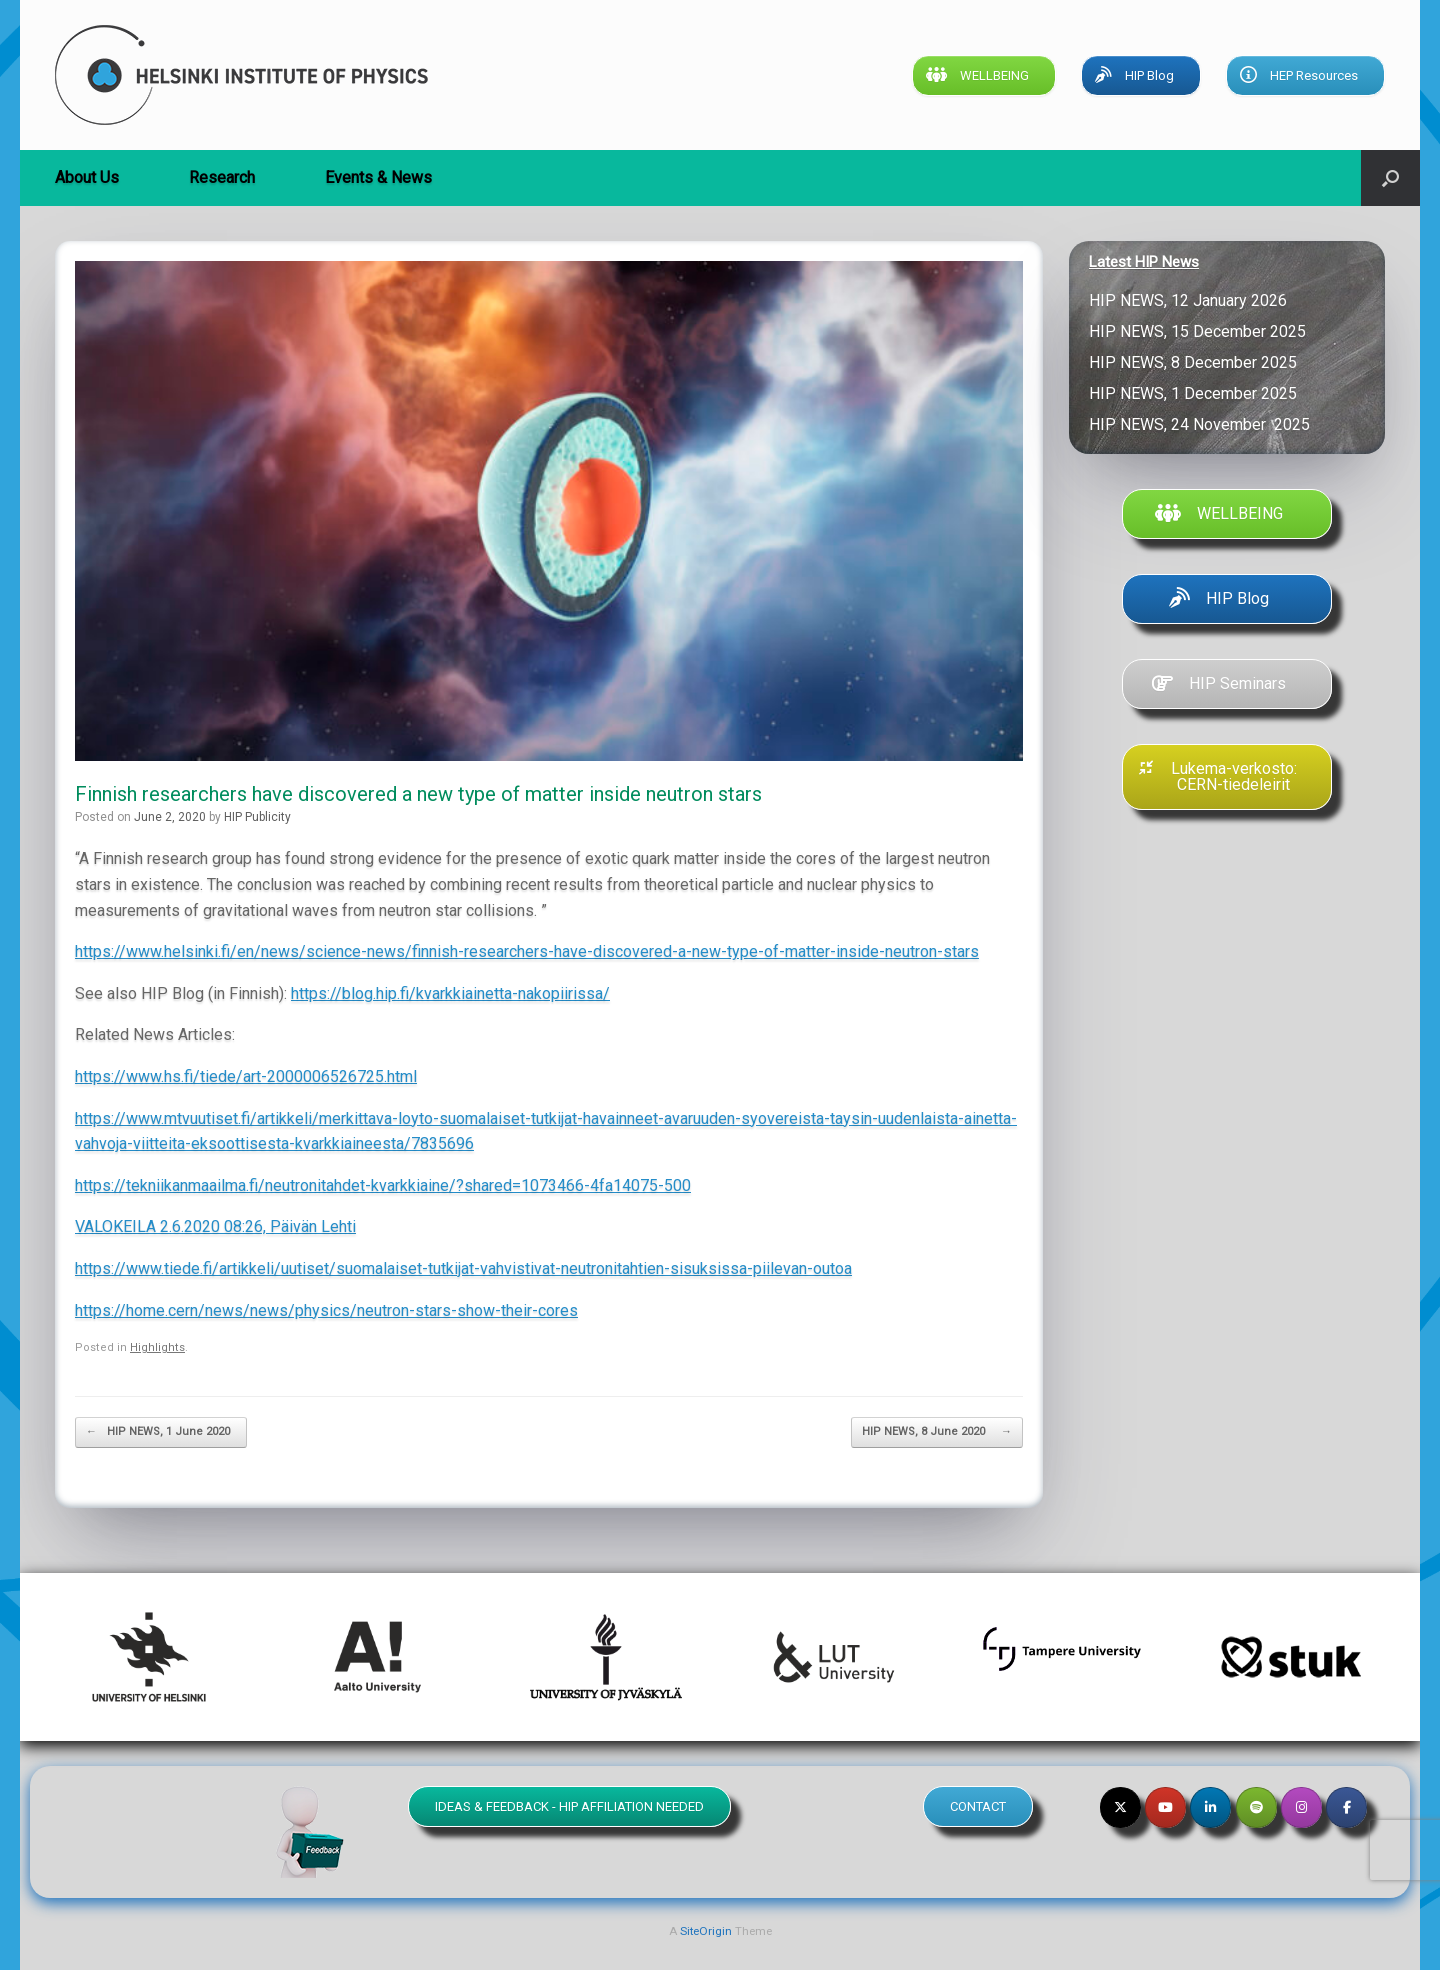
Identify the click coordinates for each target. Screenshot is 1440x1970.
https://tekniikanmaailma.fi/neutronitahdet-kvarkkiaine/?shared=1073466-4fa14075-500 (383, 1185)
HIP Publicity (257, 817)
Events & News (378, 177)
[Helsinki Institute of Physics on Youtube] (1165, 1807)
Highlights (157, 1347)
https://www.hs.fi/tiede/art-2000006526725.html (246, 1076)
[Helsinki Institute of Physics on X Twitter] (1120, 1807)
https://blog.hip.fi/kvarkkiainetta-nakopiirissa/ (450, 993)
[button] (1390, 178)
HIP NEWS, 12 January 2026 (1190, 300)
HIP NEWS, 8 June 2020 (937, 1432)
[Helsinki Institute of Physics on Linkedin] (1210, 1807)
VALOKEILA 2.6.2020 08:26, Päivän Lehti (215, 1226)
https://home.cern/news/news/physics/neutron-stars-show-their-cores (326, 1310)
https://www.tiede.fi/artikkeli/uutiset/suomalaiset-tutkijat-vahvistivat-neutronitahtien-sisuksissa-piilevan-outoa (463, 1268)
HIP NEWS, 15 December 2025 (1197, 331)
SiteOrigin (706, 1931)
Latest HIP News (1144, 262)
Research (222, 177)
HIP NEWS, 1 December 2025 (1193, 393)
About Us (87, 177)
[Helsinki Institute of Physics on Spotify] (1256, 1807)
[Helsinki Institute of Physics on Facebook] (1346, 1807)
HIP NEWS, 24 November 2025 (1199, 424)
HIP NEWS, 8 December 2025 (1193, 362)
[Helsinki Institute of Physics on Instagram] (1301, 1807)
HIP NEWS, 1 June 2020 (161, 1432)
